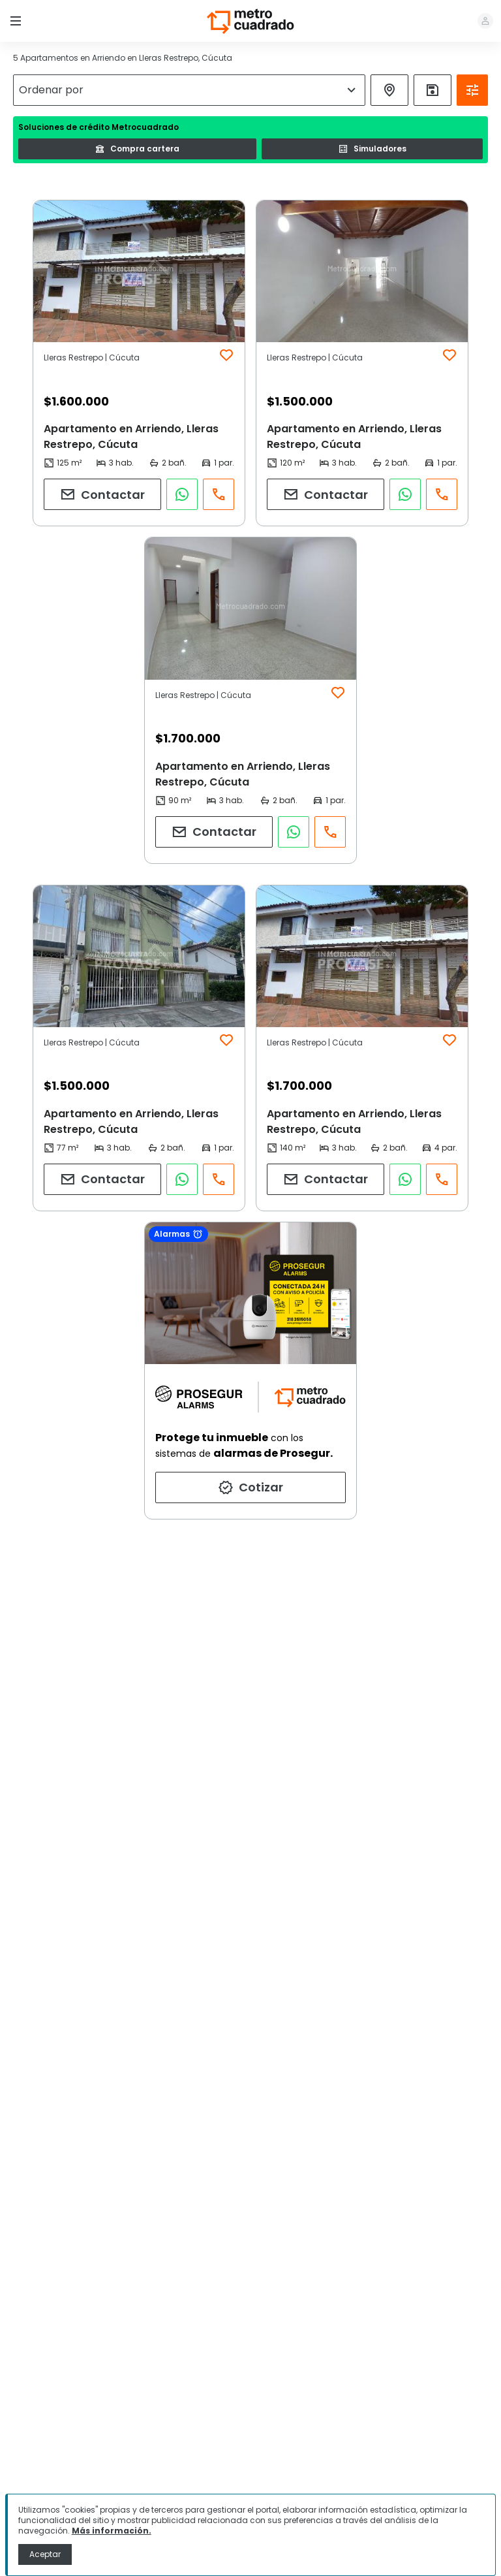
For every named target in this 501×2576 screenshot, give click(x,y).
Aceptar (45, 2554)
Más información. (111, 2530)
